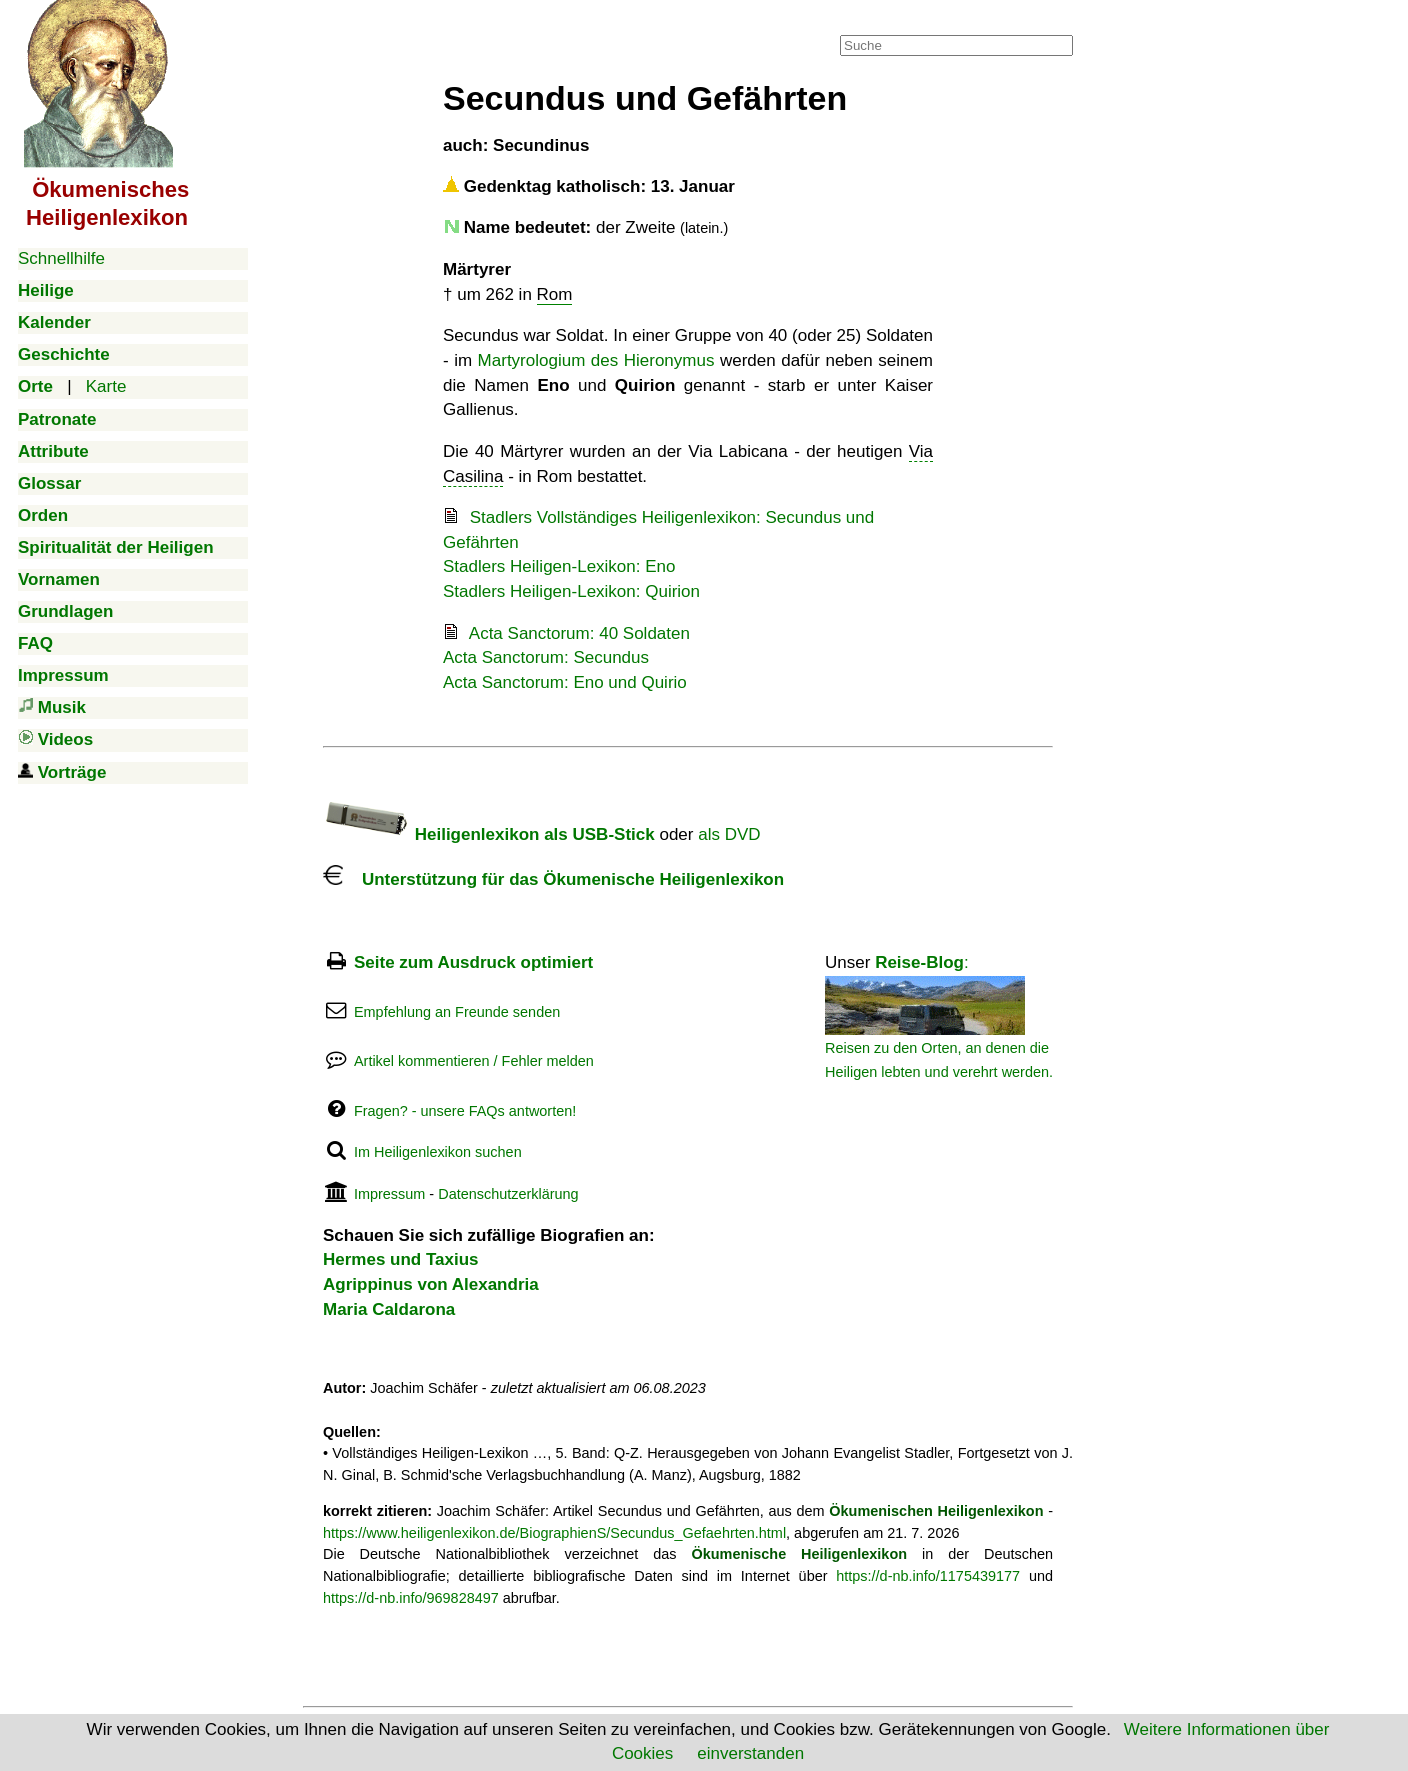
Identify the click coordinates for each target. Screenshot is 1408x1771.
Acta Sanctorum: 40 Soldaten (579, 633)
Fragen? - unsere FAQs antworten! (465, 1111)
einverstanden (750, 1753)
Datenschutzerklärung (508, 1194)
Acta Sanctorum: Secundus (546, 657)
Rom (555, 294)
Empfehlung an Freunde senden (457, 1012)
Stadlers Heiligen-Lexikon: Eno (559, 566)
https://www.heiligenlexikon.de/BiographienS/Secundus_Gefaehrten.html (554, 1533)
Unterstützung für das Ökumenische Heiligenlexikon (553, 879)
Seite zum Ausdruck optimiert (473, 962)
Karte (106, 386)
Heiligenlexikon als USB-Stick (489, 834)
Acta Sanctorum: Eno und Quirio (565, 682)
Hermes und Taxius (401, 1259)
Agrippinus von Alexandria (431, 1284)
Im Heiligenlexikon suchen (438, 1152)
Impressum (389, 1194)
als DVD (729, 834)
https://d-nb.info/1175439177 (928, 1576)
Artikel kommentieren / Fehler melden (474, 1061)
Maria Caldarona (389, 1309)
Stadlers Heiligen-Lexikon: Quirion (571, 591)
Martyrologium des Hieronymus (596, 360)
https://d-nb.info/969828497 (411, 1598)
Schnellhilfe (61, 258)
